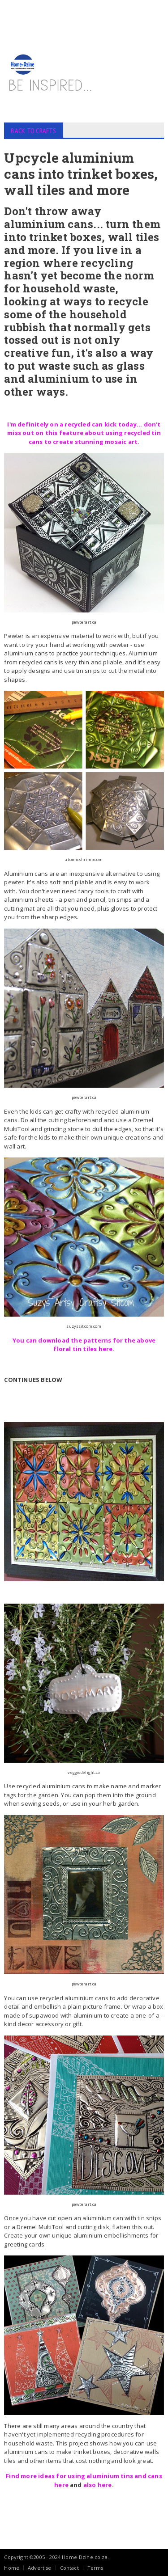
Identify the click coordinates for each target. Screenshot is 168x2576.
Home (11, 2567)
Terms (95, 2567)
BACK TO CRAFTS (33, 130)
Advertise (40, 2567)
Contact (69, 2567)
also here (97, 2485)
